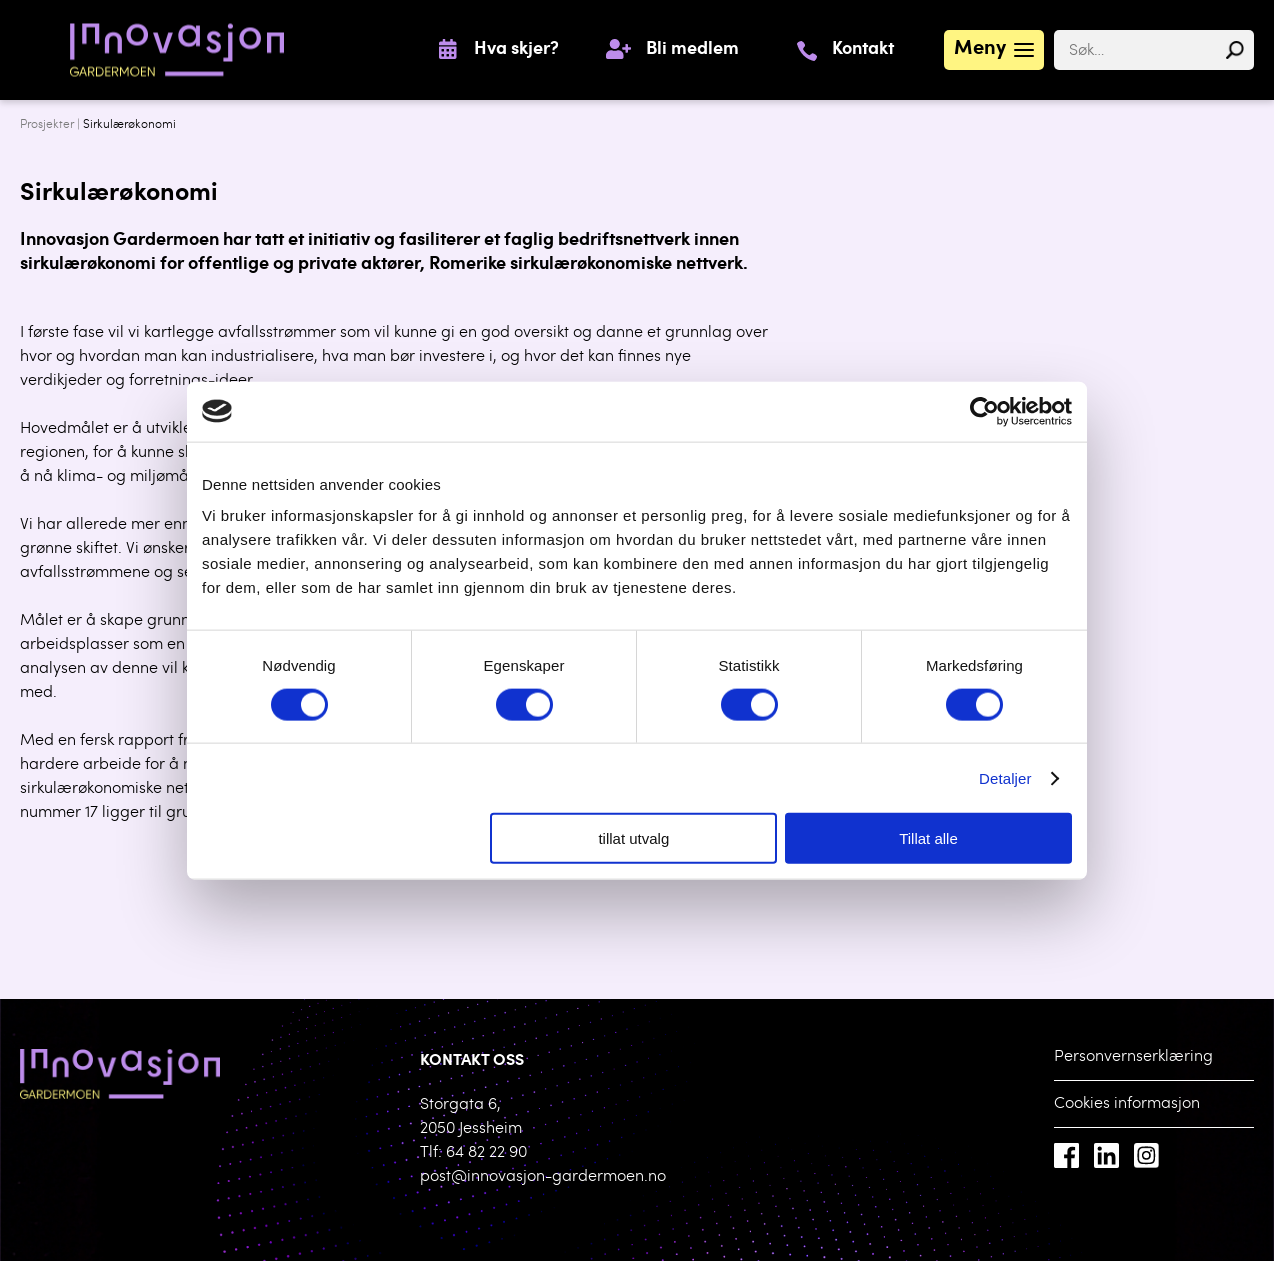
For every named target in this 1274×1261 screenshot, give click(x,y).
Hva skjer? (516, 50)
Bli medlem (692, 50)
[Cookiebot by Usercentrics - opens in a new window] (984, 411)
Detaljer (1005, 777)
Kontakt (863, 50)
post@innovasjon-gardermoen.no (543, 1177)
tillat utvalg (633, 838)
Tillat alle (928, 838)
